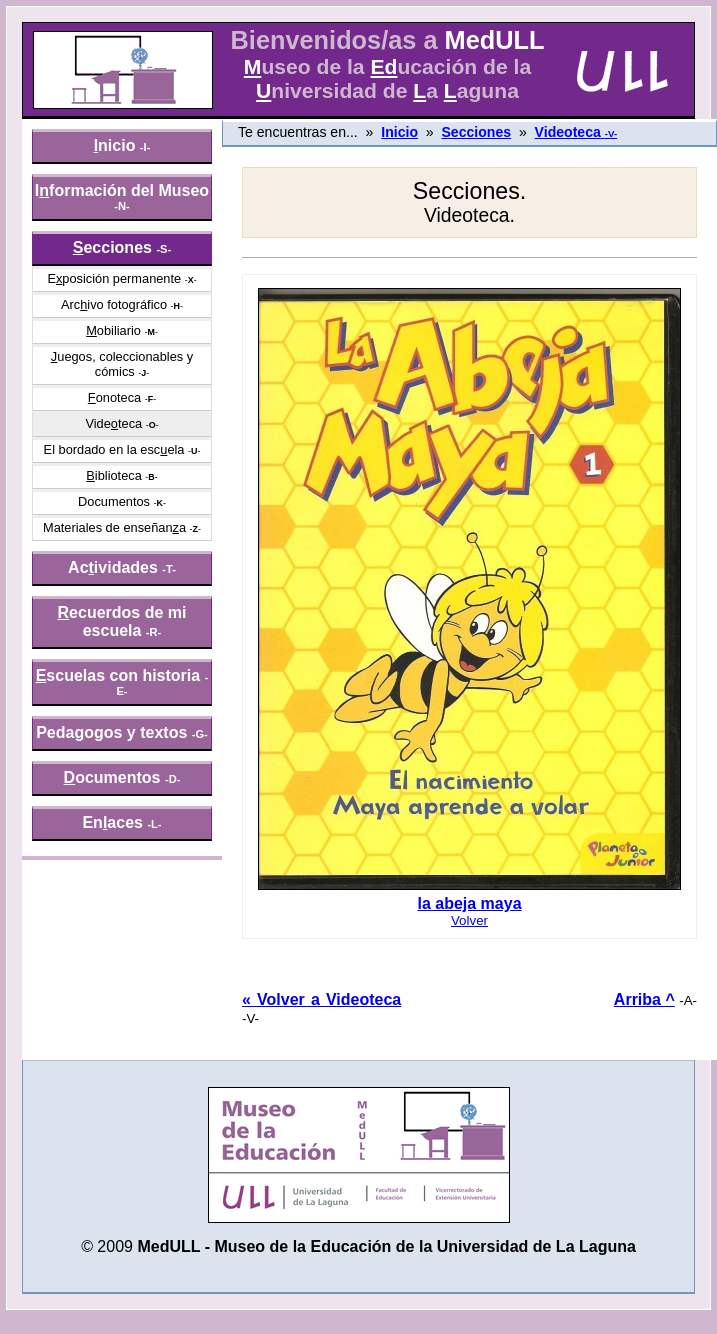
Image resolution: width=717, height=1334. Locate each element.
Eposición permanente (114, 278)
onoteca (114, 397)
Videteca (113, 423)
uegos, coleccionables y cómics (122, 364)
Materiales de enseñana (114, 527)
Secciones (476, 132)
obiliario (113, 330)
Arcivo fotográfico (114, 304)
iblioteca (114, 475)
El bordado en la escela (114, 449)
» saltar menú (65, 14)
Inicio (399, 132)
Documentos (114, 501)
